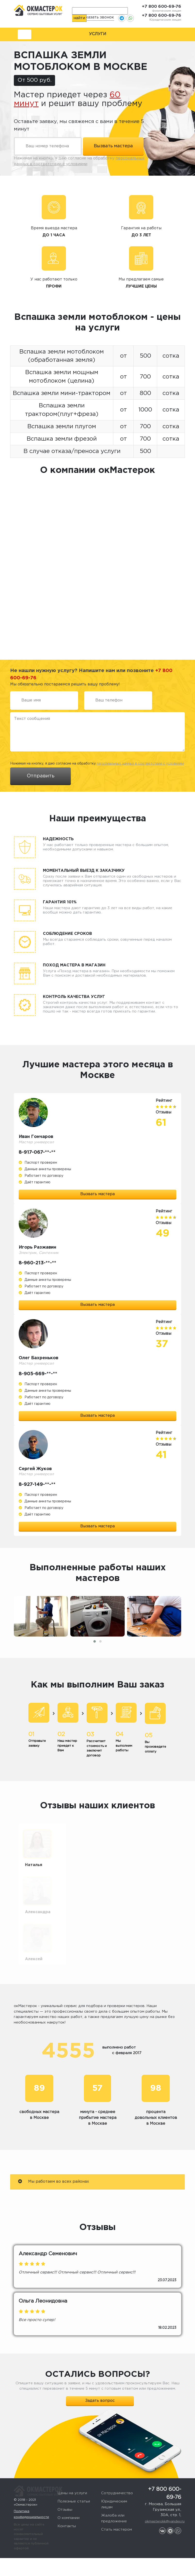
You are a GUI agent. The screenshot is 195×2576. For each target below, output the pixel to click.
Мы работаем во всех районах (53, 2145)
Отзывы (64, 2473)
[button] (95, 1655)
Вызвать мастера (97, 1194)
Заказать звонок (97, 17)
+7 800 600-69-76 (161, 6)
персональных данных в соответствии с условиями (140, 763)
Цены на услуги (72, 2457)
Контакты (66, 2490)
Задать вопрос (100, 2364)
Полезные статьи (73, 2465)
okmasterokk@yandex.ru (163, 2485)
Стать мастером (116, 2493)
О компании (68, 2481)
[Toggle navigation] (24, 34)
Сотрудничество (117, 2457)
